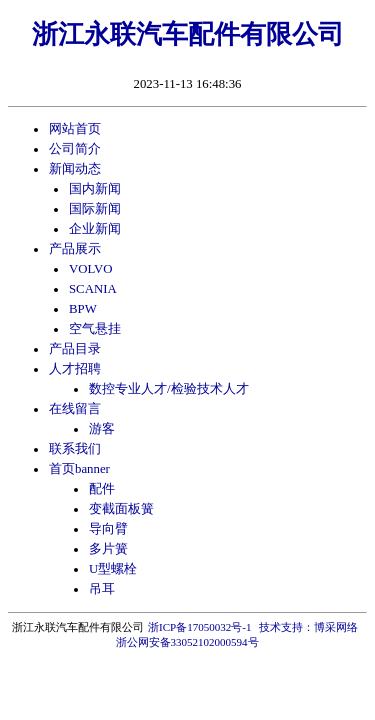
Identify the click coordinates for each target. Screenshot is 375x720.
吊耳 (102, 589)
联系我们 (75, 449)
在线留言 (75, 409)
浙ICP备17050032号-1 (199, 627)
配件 (102, 489)
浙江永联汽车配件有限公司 (188, 34)
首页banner (79, 469)
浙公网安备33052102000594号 (187, 642)
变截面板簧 (121, 509)
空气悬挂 (95, 329)
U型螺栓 (113, 569)
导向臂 (108, 529)
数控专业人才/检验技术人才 (169, 389)
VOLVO (91, 269)
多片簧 (108, 549)
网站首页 (75, 129)
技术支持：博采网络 (308, 627)
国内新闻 (95, 189)
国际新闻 (95, 209)
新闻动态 (75, 169)
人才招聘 (75, 369)
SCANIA (93, 289)
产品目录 (75, 349)
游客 (102, 429)
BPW (83, 309)
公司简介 (75, 149)
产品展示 (75, 249)
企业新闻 (95, 229)
